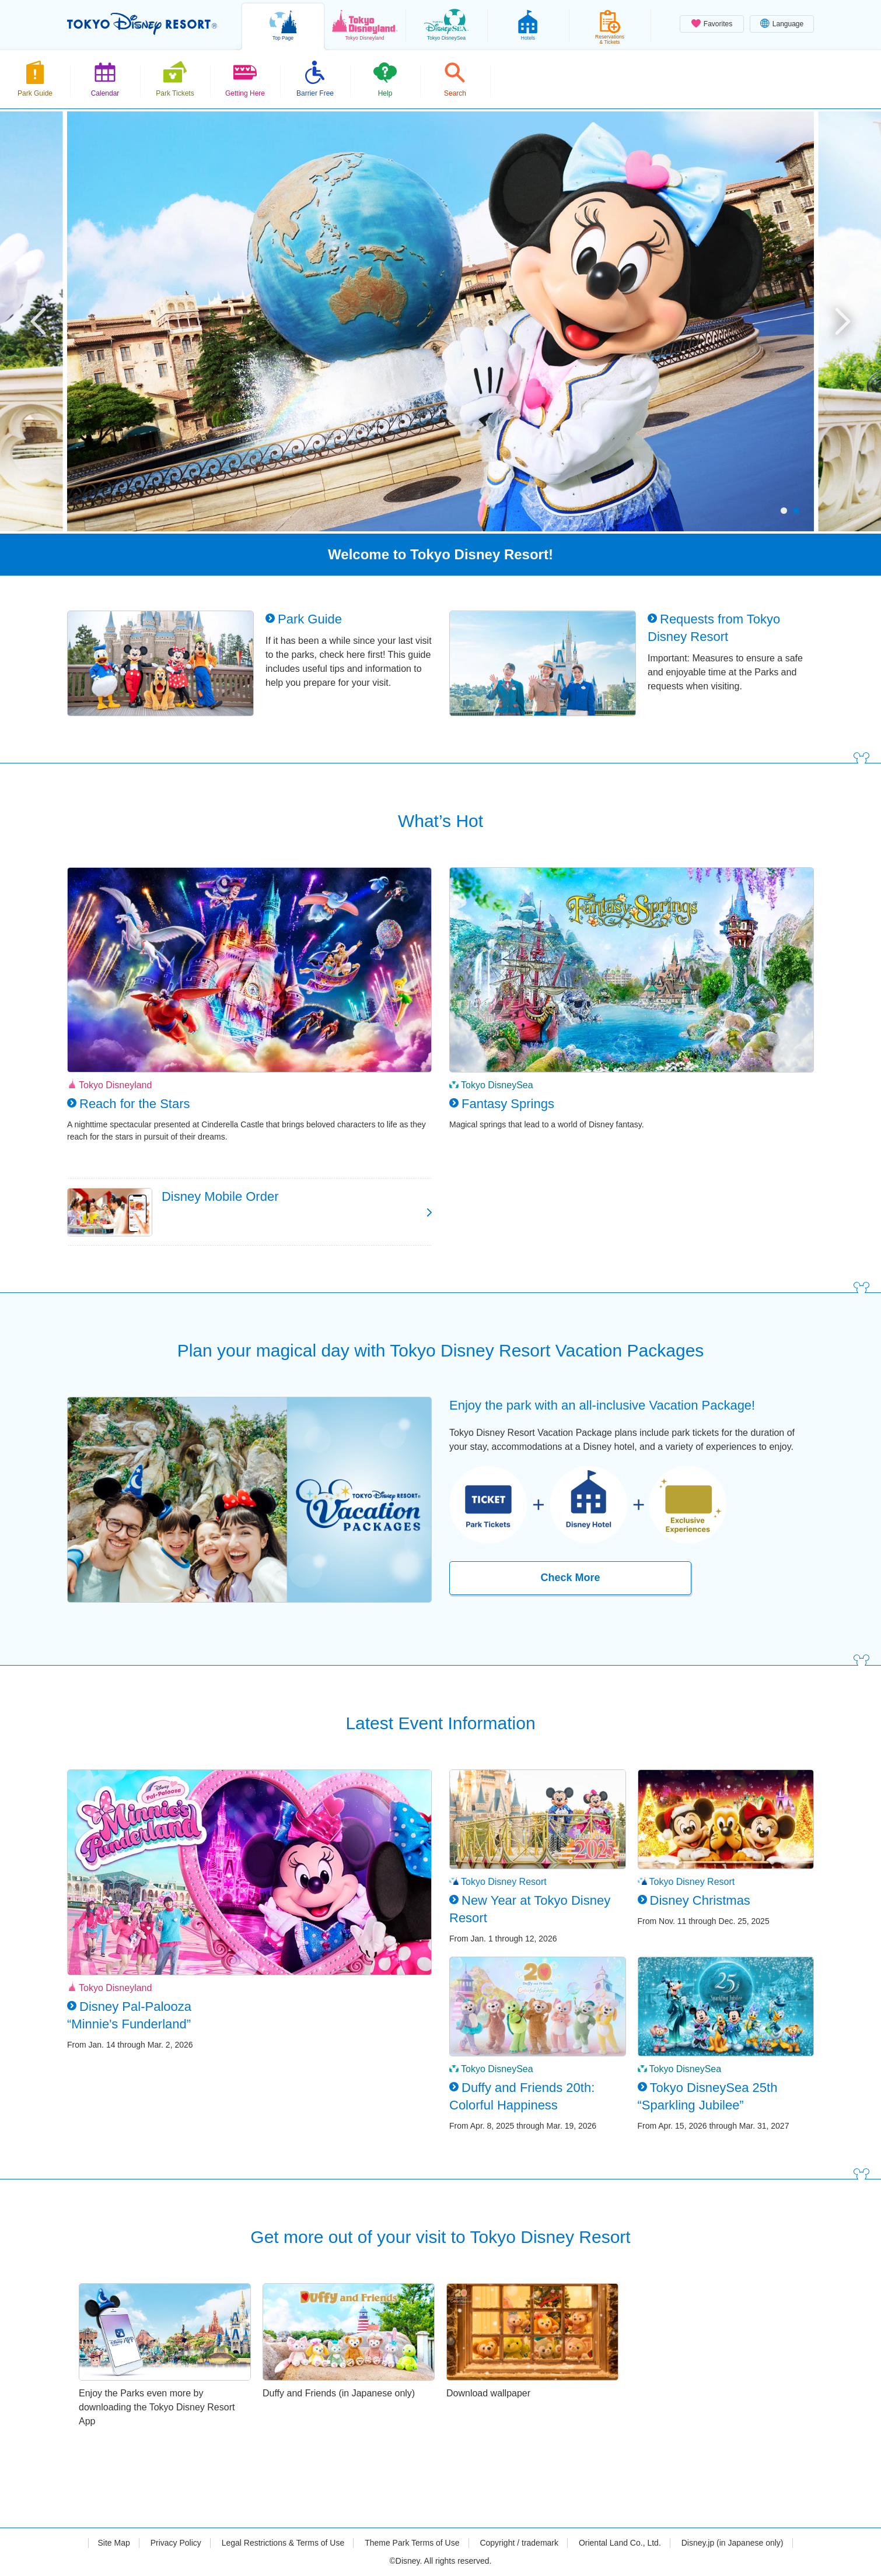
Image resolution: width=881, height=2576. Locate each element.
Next (843, 321)
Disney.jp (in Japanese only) (732, 2542)
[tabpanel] (440, 321)
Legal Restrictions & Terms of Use (283, 2542)
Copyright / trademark (519, 2542)
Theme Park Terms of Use (412, 2542)
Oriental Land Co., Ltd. (620, 2542)
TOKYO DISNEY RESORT (142, 24)
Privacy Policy (176, 2542)
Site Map (113, 2542)
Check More (570, 1577)
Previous (38, 321)
